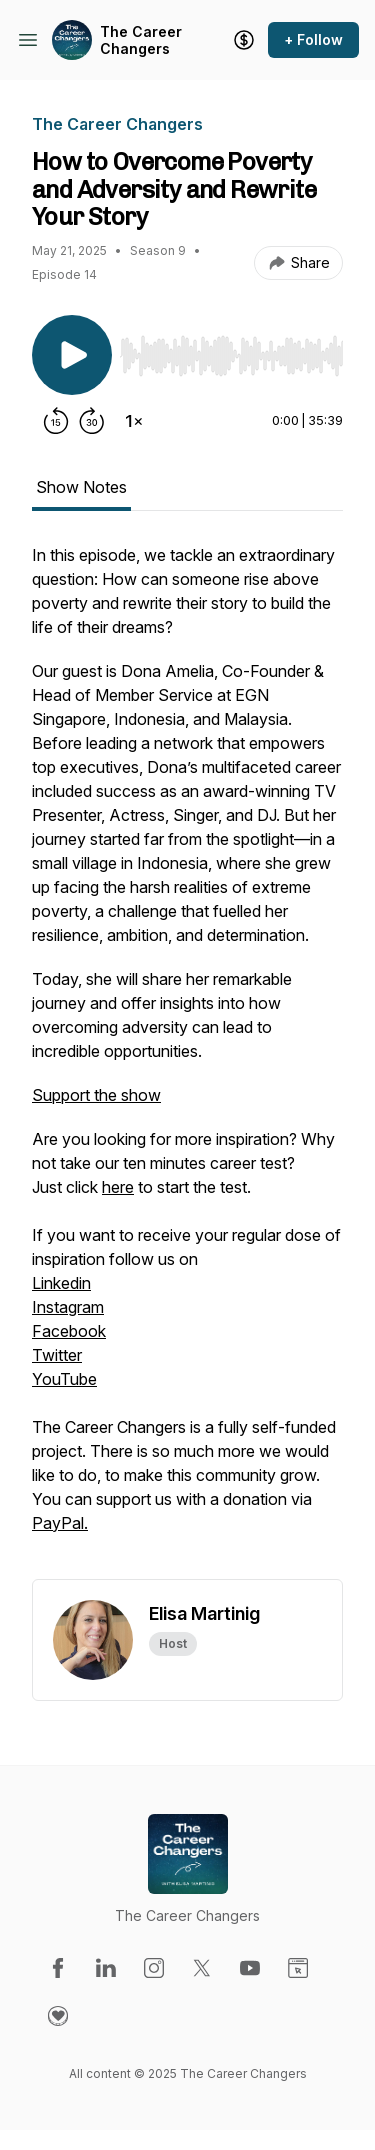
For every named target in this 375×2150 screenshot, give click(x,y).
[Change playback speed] (134, 421)
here (118, 1187)
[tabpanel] (187, 1061)
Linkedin (61, 1283)
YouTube (64, 1379)
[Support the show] (244, 40)
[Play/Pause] (72, 355)
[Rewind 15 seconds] (56, 421)
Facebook (69, 1331)
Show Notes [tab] (81, 487)
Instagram (68, 1307)
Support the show (96, 1095)
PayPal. (60, 1523)
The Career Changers (141, 40)
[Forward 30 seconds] (92, 421)
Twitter (57, 1355)
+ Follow (313, 39)
